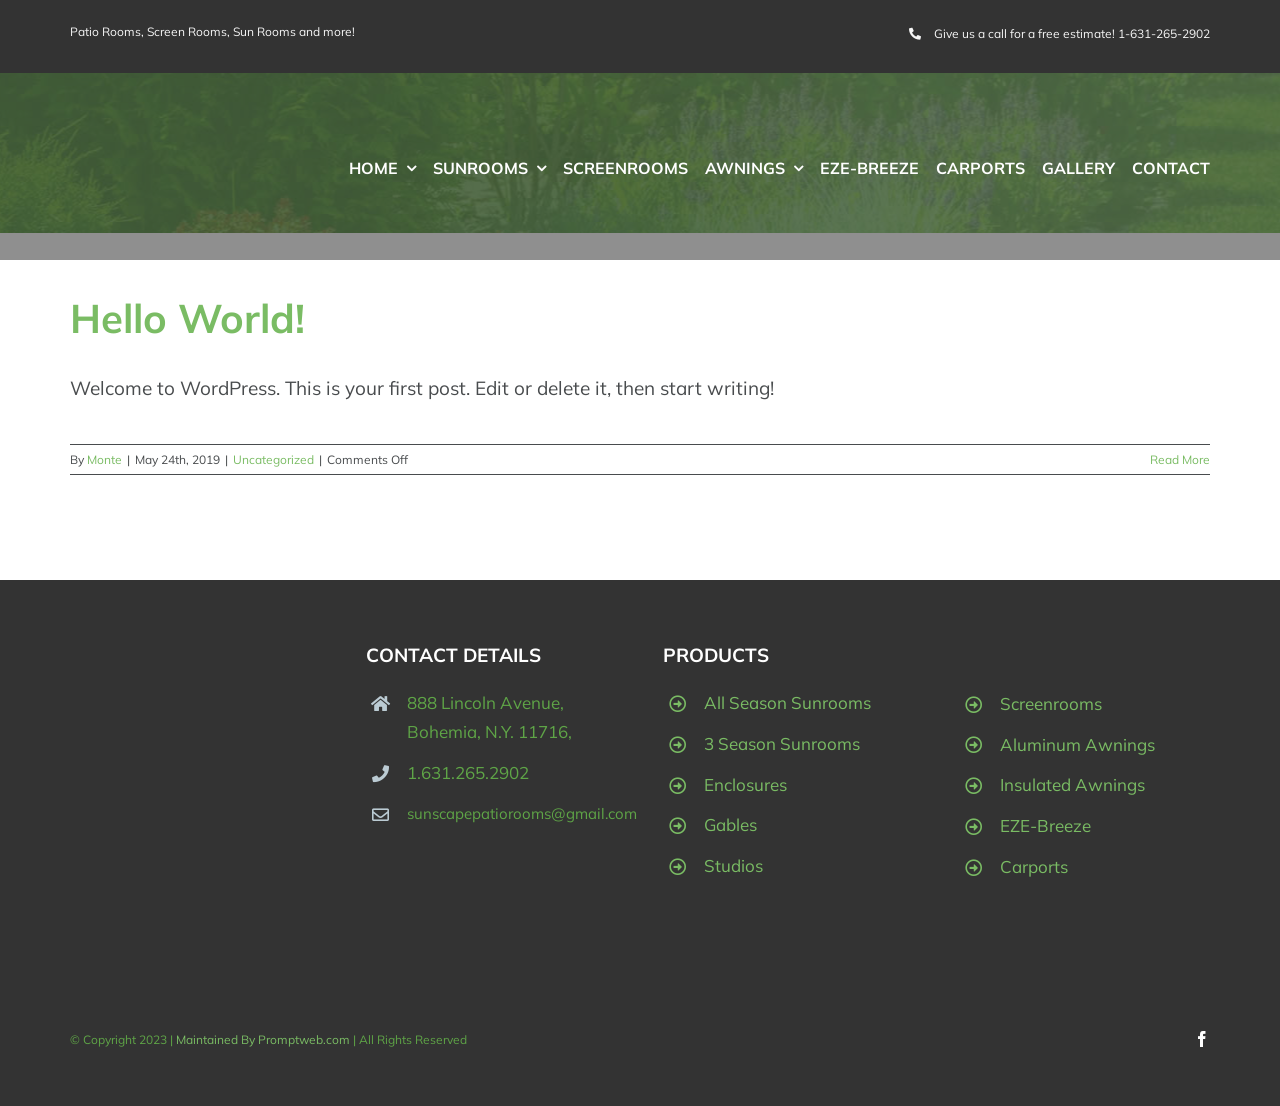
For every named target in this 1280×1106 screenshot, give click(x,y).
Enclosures (745, 784)
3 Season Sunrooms (782, 743)
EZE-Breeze (1045, 825)
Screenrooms (1051, 703)
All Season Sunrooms (787, 702)
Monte (104, 459)
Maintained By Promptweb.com (264, 1039)
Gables (730, 824)
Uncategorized (273, 459)
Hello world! (187, 318)
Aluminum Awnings (1077, 744)
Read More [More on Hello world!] (1180, 459)
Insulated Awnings (1072, 784)
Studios (733, 865)
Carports (1034, 866)
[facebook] (1202, 1039)
